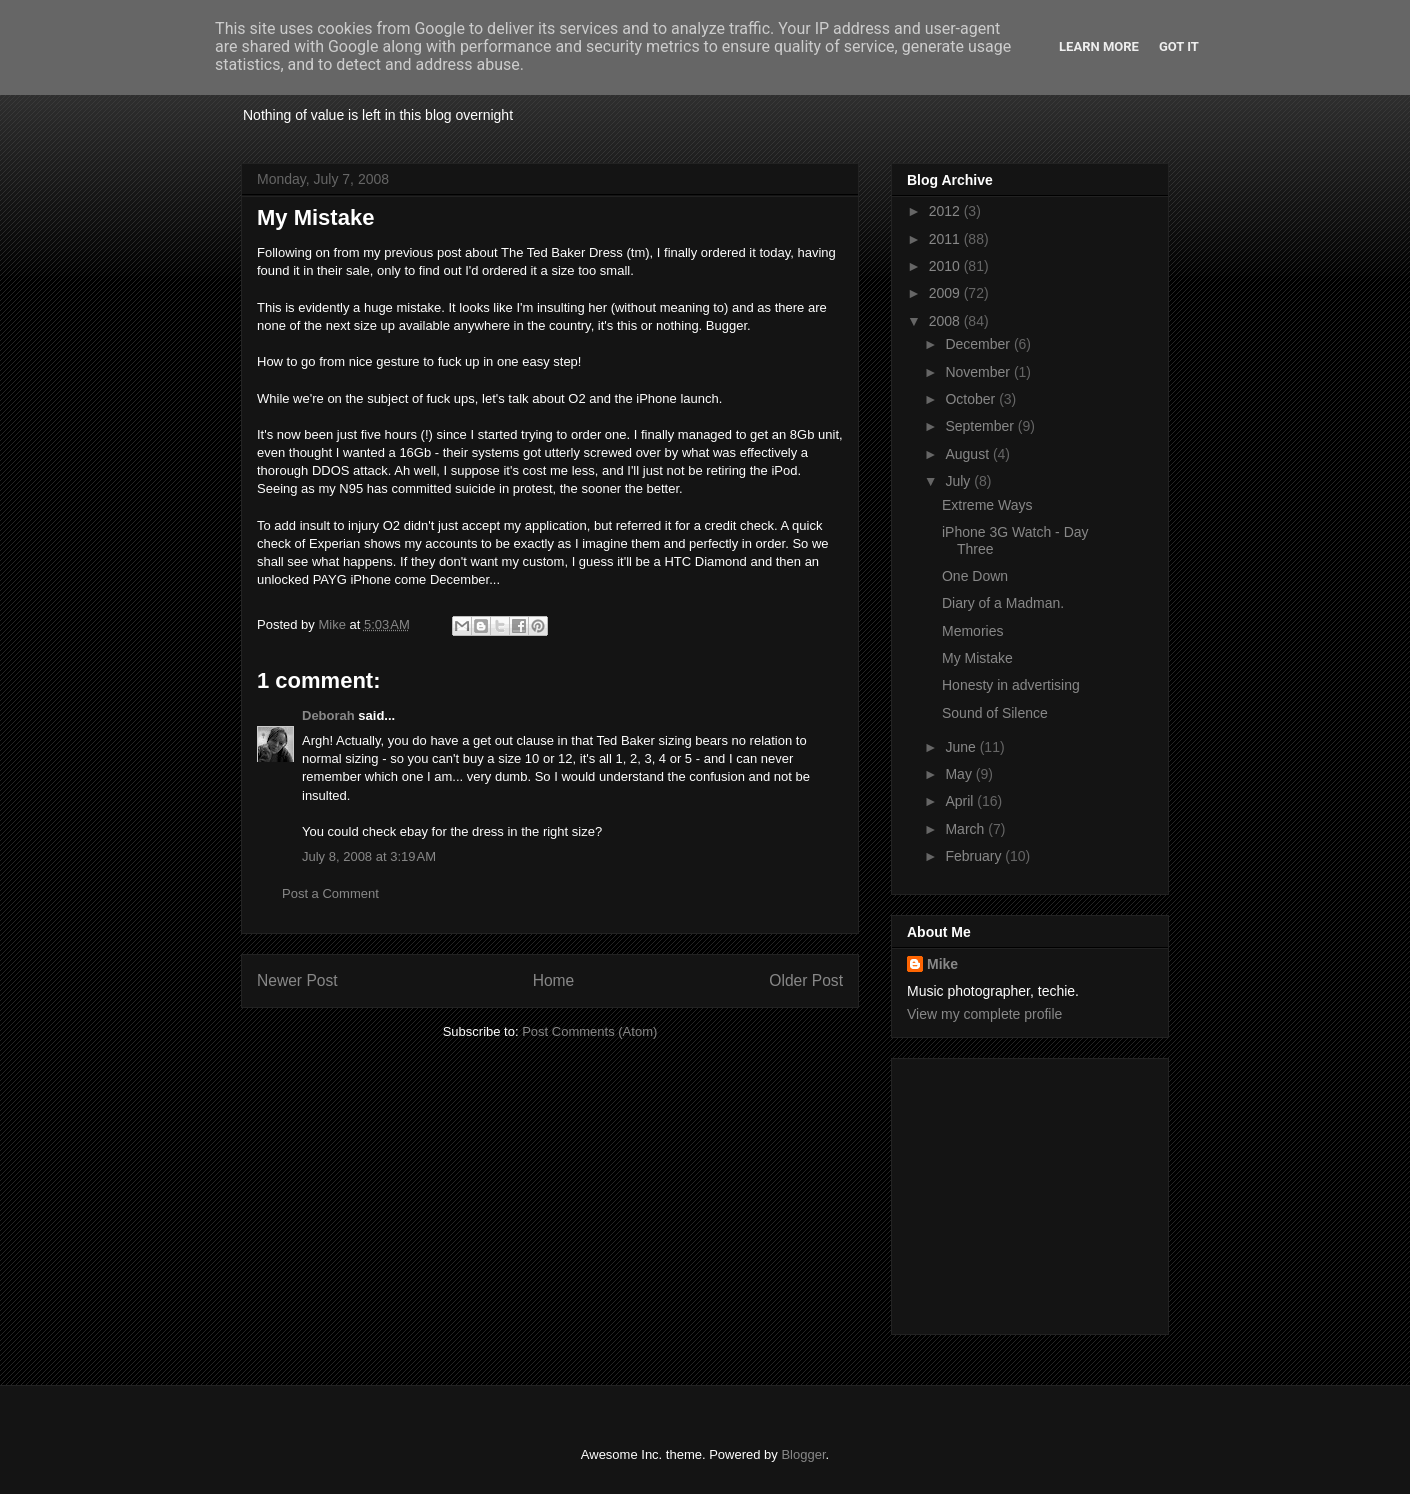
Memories (972, 631)
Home (554, 980)
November (979, 372)
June (962, 747)
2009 (946, 293)
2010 (946, 266)
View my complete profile (984, 1014)
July (959, 481)
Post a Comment (330, 893)
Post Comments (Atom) (589, 1031)
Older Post (806, 980)
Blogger (803, 1454)
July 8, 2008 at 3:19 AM (369, 856)
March (966, 829)
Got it (1179, 46)
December (979, 344)
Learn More (1099, 46)
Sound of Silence (995, 713)
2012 (946, 211)
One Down (975, 576)
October (972, 399)
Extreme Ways (987, 505)
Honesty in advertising (1011, 685)
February (975, 856)
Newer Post (297, 980)
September (981, 426)
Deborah (328, 715)
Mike (942, 964)
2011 (946, 239)
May (960, 774)
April (961, 801)
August (968, 454)
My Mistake (977, 658)
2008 (946, 321)
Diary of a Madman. (1003, 603)
